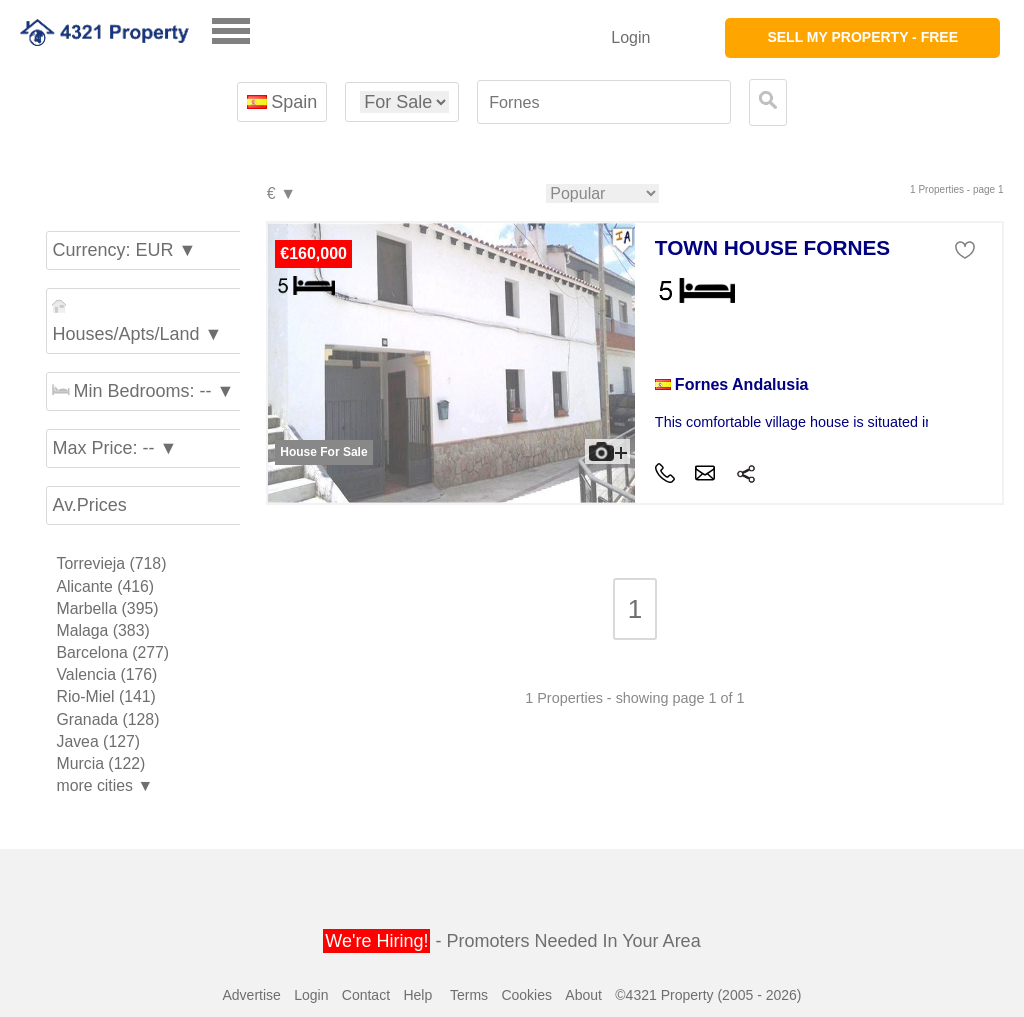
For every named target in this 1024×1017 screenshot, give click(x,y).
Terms (469, 995)
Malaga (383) (102, 630)
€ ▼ (280, 194)
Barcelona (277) (112, 652)
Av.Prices (89, 505)
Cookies (526, 995)
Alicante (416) (105, 586)
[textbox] (604, 102)
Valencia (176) (106, 674)
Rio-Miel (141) (105, 696)
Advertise (251, 995)
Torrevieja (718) (111, 563)
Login (630, 37)
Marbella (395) (107, 608)
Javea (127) (98, 741)
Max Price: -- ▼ (114, 448)
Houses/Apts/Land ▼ (137, 321)
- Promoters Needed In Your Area (511, 941)
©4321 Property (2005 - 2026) (708, 995)
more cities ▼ (104, 785)
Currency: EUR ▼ (124, 250)
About (583, 995)
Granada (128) (107, 719)
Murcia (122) (100, 763)
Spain (282, 102)
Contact (366, 995)
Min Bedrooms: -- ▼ (143, 391)
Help (417, 995)
